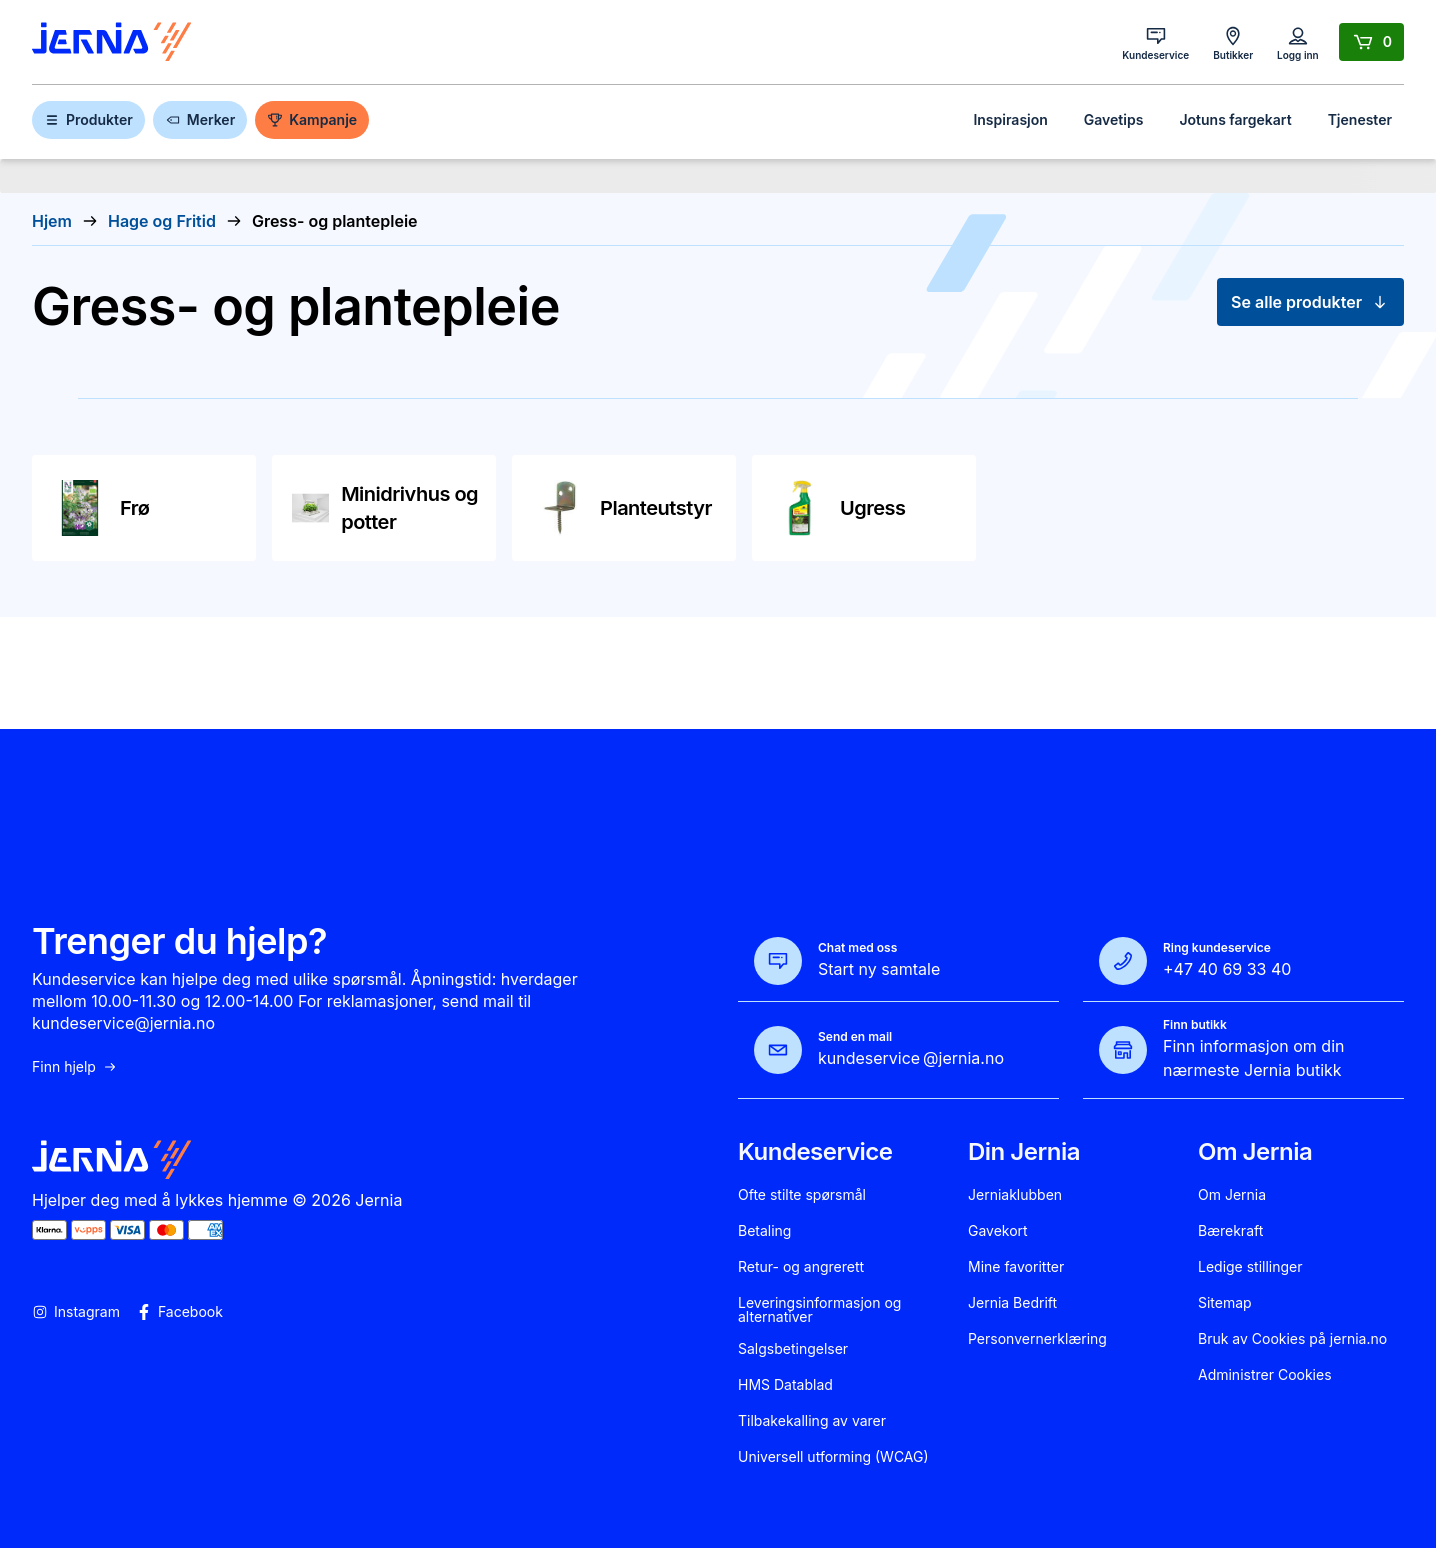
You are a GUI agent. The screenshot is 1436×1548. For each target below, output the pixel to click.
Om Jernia (1232, 1195)
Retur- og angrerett (801, 1267)
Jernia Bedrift (1012, 1303)
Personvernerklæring (1037, 1339)
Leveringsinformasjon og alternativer (819, 1310)
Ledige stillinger (1250, 1267)
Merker (200, 119)
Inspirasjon (1010, 119)
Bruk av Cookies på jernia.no (1292, 1339)
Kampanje (312, 119)
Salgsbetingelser (793, 1349)
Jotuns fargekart (1235, 119)
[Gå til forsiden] (112, 42)
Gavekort (998, 1231)
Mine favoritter (1016, 1267)
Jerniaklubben (1015, 1195)
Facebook (179, 1312)
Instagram (76, 1312)
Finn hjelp (75, 1067)
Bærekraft (1230, 1231)
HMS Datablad (785, 1385)
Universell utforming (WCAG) (833, 1457)
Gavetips (1114, 119)
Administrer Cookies (1265, 1375)
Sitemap (1225, 1303)
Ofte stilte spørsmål (802, 1195)
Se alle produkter (1310, 302)
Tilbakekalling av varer (812, 1421)
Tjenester (1360, 119)
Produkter (88, 119)
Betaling (764, 1231)
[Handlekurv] (1371, 42)
